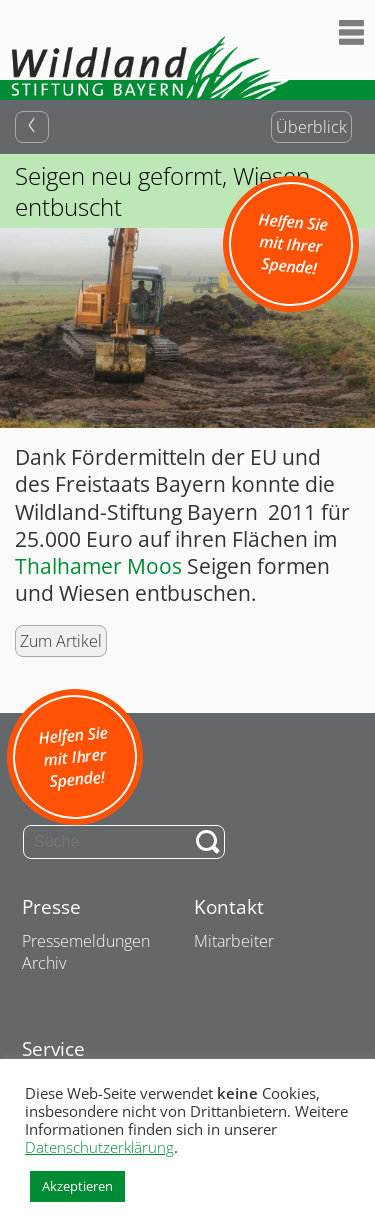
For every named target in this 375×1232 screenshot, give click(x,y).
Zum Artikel (61, 641)
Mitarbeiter (234, 941)
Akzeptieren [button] (77, 1186)
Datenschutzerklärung (99, 1147)
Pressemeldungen (86, 941)
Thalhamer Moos (98, 566)
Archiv (44, 963)
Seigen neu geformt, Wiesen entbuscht (162, 191)
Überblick (311, 127)
